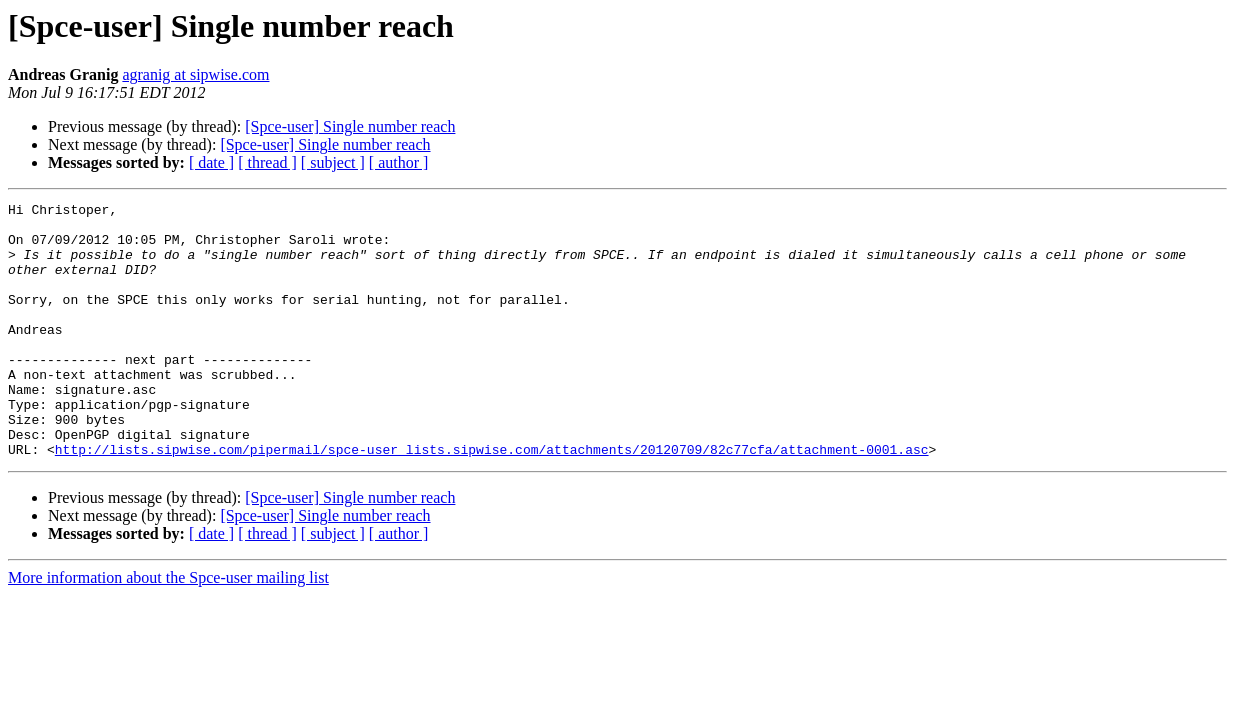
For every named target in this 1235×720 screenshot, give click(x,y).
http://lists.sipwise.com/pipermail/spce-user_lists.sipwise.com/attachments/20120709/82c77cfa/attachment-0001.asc (492, 500)
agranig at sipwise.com (195, 74)
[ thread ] (267, 162)
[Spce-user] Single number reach (350, 126)
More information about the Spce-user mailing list (168, 628)
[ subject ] (333, 162)
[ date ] (211, 162)
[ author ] (399, 162)
